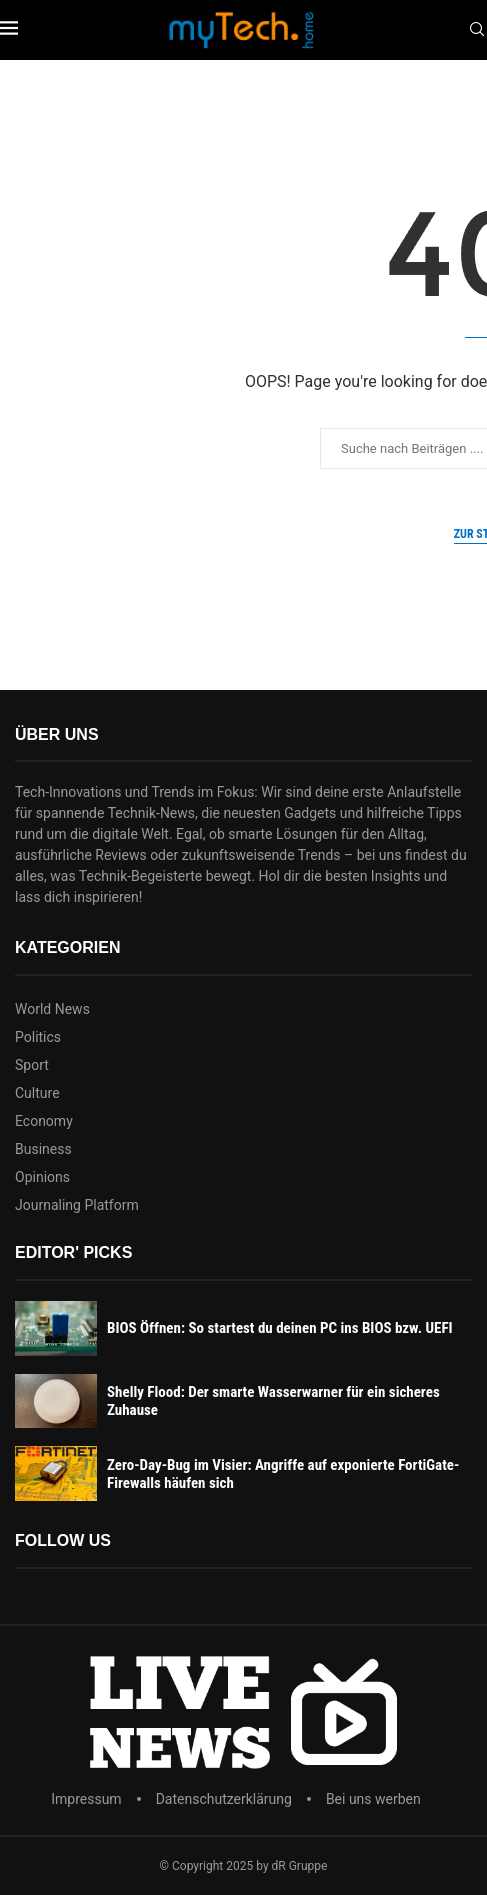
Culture (37, 1093)
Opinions (42, 1177)
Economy (44, 1121)
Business (43, 1149)
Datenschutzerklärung (224, 1799)
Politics (38, 1037)
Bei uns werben (373, 1799)
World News (52, 1009)
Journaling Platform (77, 1205)
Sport (32, 1065)
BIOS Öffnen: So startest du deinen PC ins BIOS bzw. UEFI (280, 1328)
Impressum (86, 1799)
